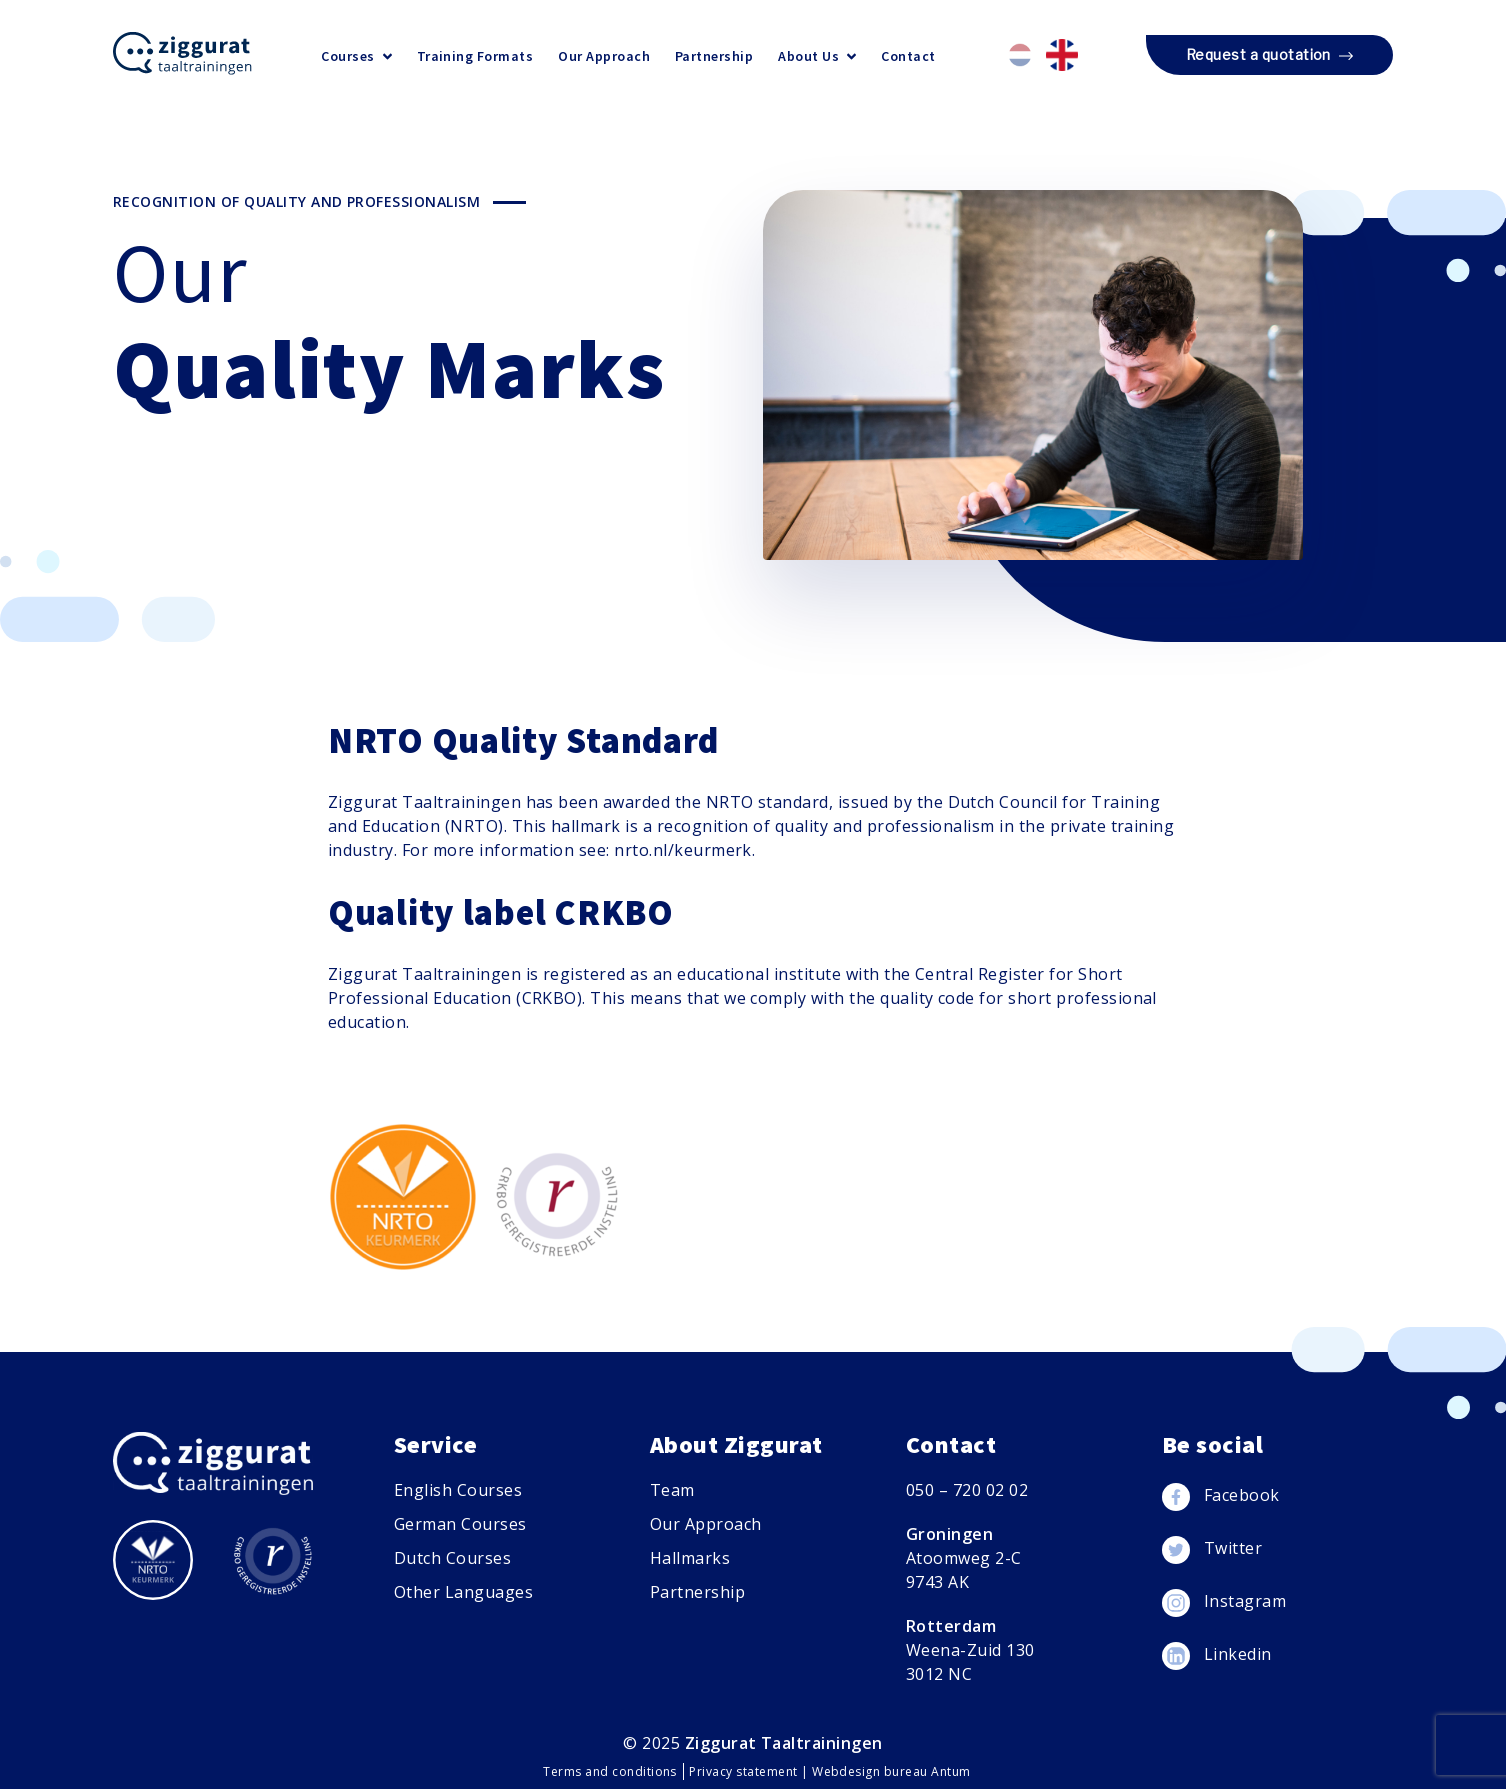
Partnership (714, 56)
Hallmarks (690, 1558)
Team (672, 1490)
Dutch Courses (452, 1558)
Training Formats (475, 56)
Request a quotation (1269, 56)
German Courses (460, 1524)
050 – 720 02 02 (967, 1490)
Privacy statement (745, 1771)
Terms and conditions (611, 1771)
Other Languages (463, 1592)
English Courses (458, 1490)
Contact (908, 56)
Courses (356, 56)
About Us (817, 56)
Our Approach (604, 56)
